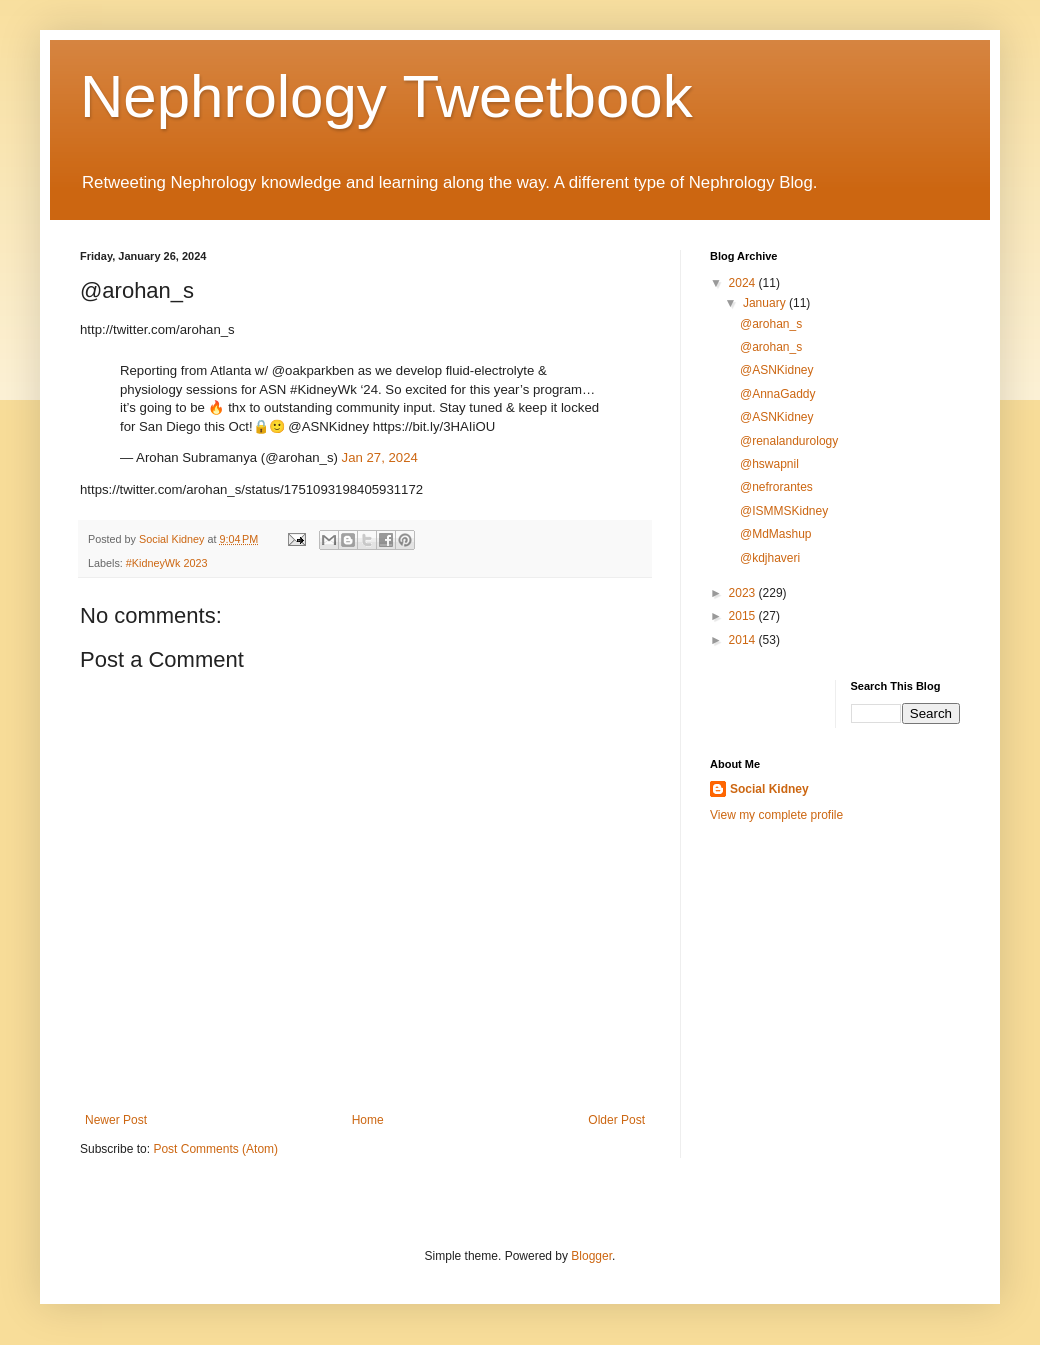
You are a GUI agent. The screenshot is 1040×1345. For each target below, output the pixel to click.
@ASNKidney (777, 370)
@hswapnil (769, 464)
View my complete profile (776, 815)
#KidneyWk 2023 (167, 563)
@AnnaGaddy (778, 394)
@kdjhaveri (770, 558)
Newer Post (116, 1120)
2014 (744, 640)
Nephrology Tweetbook (386, 96)
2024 (744, 283)
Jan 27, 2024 (380, 457)
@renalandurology (789, 441)
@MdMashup (776, 534)
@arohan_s (771, 324)
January (766, 303)
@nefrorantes (776, 487)
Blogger (591, 1256)
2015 (744, 616)
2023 (744, 593)
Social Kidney (769, 789)
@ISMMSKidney (784, 511)
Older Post (616, 1120)
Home (368, 1120)
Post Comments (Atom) (215, 1149)
